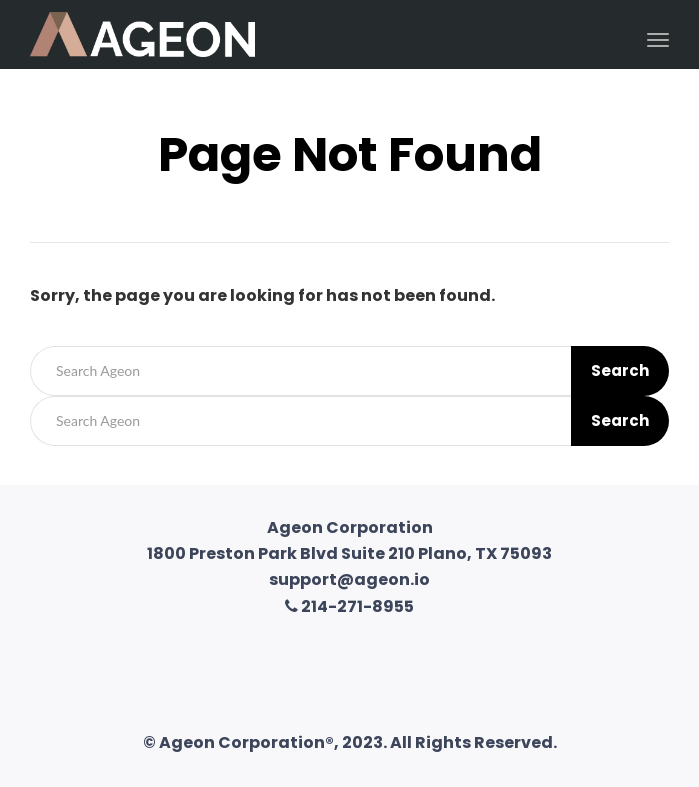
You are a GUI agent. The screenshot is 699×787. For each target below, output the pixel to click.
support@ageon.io (349, 579)
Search (620, 370)
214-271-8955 (349, 606)
